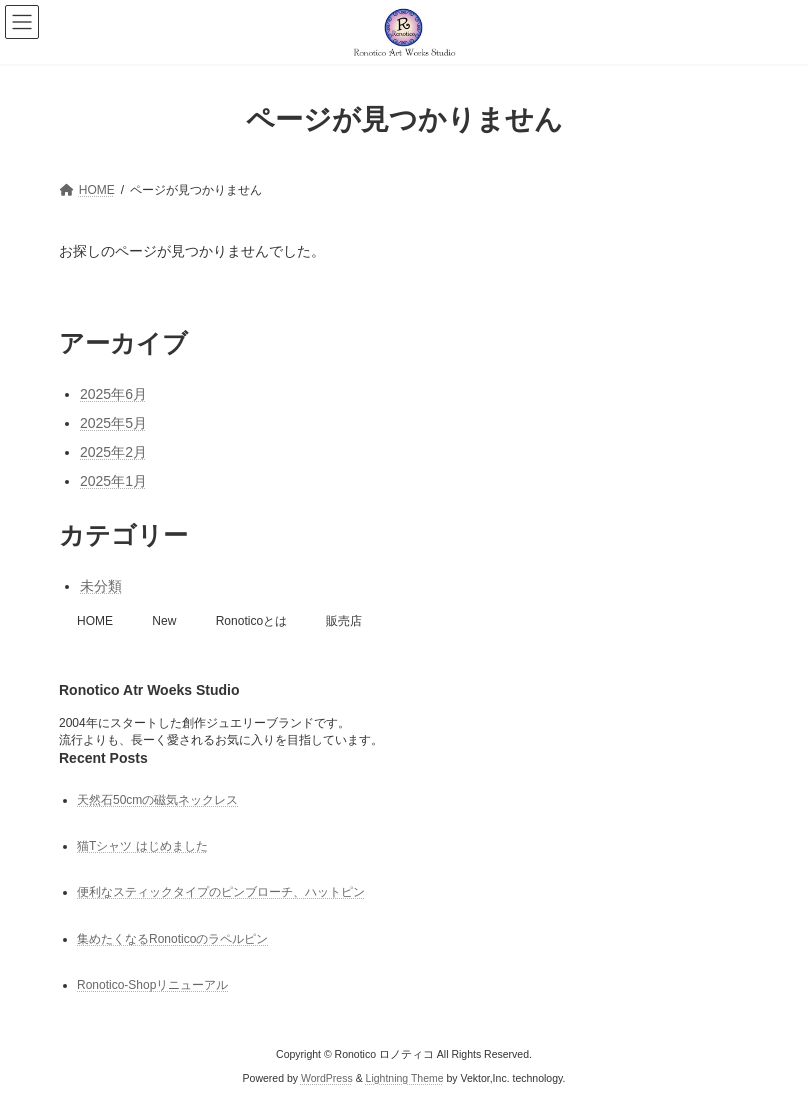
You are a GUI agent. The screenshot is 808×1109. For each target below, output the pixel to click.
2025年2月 (113, 452)
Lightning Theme (405, 1078)
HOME (95, 621)
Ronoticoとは (251, 621)
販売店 (344, 621)
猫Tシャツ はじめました (142, 846)
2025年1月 (113, 481)
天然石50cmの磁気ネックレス (157, 800)
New (164, 621)
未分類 (101, 586)
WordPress (327, 1078)
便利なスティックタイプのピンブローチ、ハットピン (221, 892)
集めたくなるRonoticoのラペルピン (172, 939)
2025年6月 (113, 394)
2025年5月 (113, 423)
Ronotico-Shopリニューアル (152, 985)
